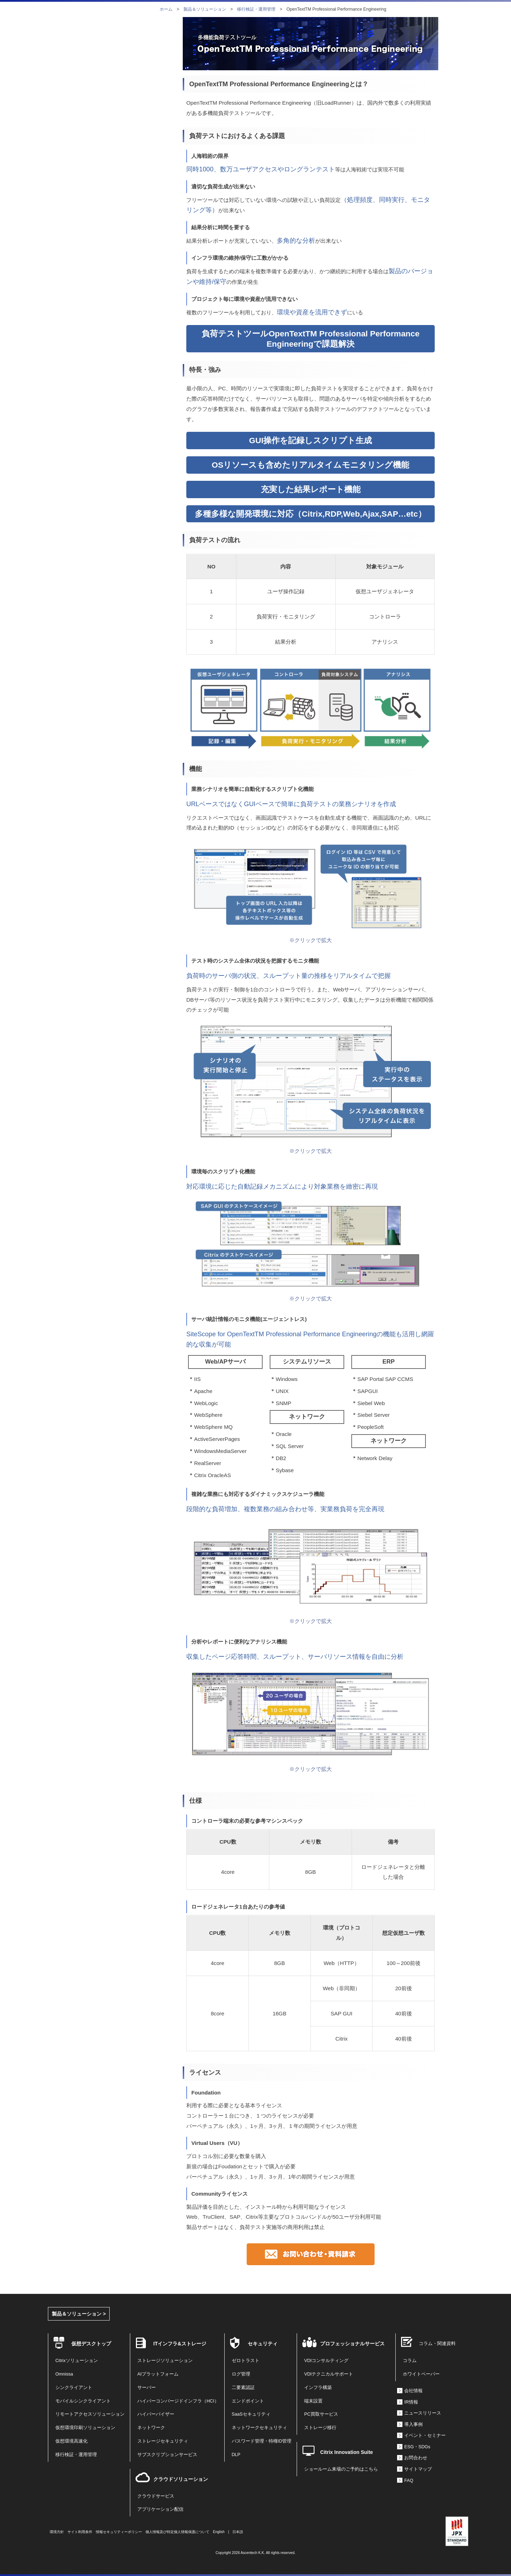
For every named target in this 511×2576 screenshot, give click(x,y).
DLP (236, 2454)
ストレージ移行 (320, 2427)
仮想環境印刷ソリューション (85, 2427)
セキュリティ (263, 2343)
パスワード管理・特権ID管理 (262, 2441)
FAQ (408, 2480)
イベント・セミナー (425, 2435)
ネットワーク (151, 2427)
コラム (410, 2360)
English (219, 2532)
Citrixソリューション (76, 2360)
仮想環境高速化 (71, 2441)
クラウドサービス (155, 2496)
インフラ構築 (318, 2387)
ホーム (166, 9)
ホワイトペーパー (421, 2374)
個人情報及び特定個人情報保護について (177, 2532)
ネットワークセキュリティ (259, 2427)
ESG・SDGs (417, 2446)
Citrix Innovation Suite (346, 2452)
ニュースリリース (422, 2413)
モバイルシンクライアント (83, 2401)
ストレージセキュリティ (162, 2441)
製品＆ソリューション (204, 9)
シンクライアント (73, 2387)
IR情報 (411, 2402)
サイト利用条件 (79, 2532)
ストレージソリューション (165, 2360)
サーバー (146, 2387)
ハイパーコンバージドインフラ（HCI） (178, 2401)
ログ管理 (241, 2374)
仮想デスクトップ (91, 2343)
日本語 (237, 2532)
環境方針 (57, 2532)
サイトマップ (418, 2469)
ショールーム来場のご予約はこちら (341, 2469)
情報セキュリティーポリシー (119, 2532)
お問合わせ (415, 2457)
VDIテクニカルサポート (328, 2374)
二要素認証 (243, 2387)
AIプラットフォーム (157, 2374)
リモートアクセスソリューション (90, 2414)
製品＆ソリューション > (79, 2314)
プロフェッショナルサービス (352, 2343)
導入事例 (413, 2424)
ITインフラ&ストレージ (179, 2343)
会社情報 (413, 2390)
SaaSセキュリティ (251, 2414)
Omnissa (64, 2374)
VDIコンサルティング (326, 2360)
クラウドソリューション (180, 2479)
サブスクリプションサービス (167, 2454)
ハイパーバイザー (155, 2414)
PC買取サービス (321, 2414)
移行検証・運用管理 (256, 9)
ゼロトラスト (245, 2360)
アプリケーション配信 (160, 2509)
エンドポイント (248, 2401)
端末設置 (313, 2401)
